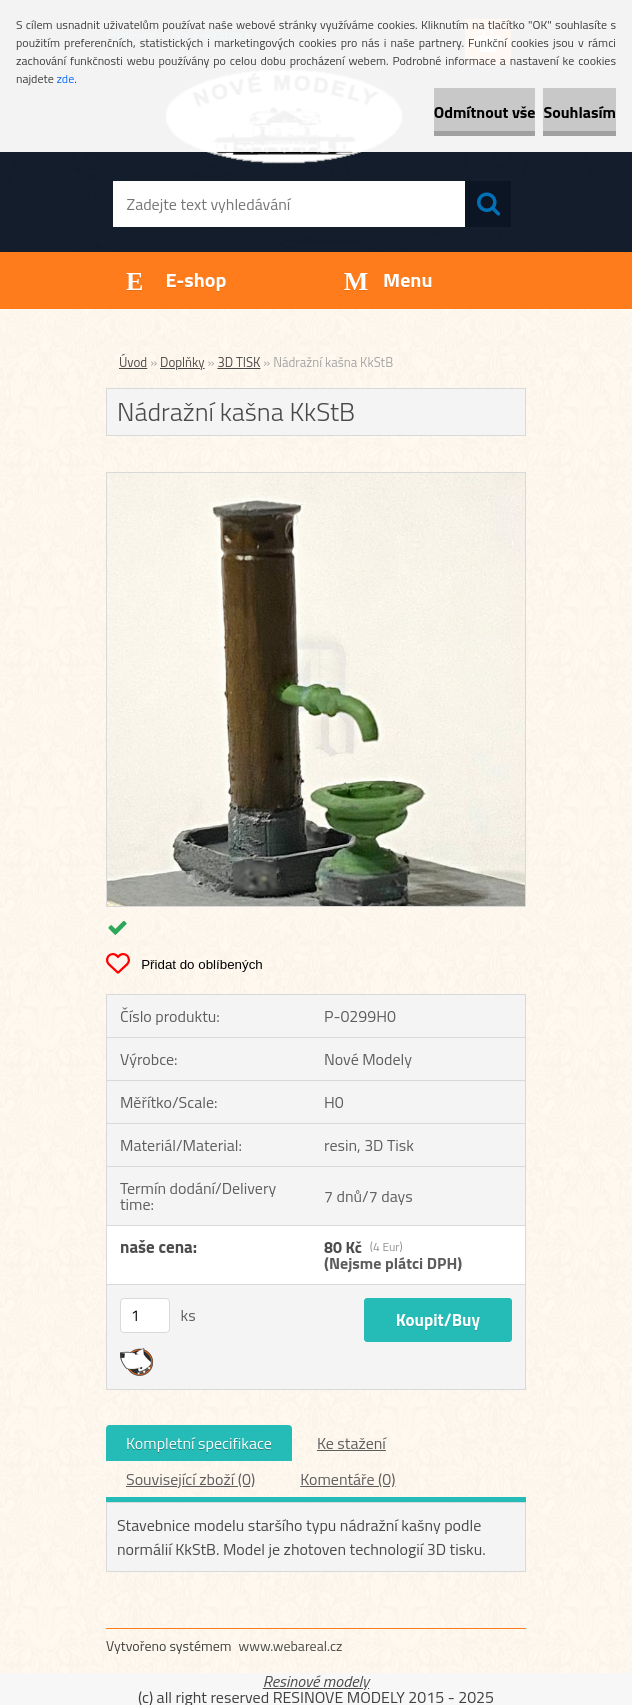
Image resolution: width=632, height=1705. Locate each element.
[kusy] (145, 1315)
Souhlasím (579, 112)
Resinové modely (316, 1681)
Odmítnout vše (485, 112)
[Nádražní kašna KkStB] (316, 481)
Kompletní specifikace (199, 1443)
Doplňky (182, 362)
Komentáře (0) (347, 1479)
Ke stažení (351, 1443)
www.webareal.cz (291, 1645)
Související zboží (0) (190, 1479)
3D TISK (238, 362)
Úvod (133, 362)
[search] (488, 204)
